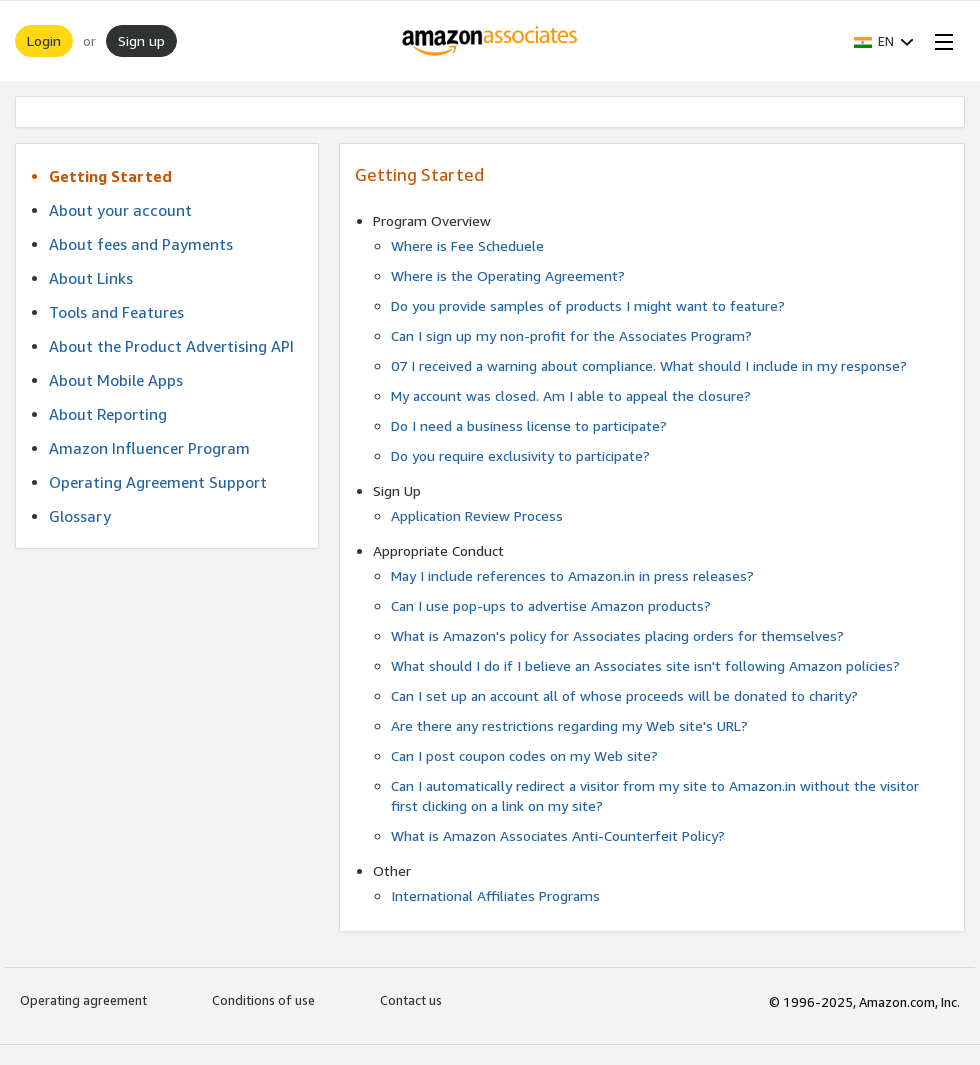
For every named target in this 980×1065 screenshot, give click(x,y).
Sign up (141, 40)
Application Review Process (477, 515)
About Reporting (108, 414)
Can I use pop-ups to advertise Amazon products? (551, 605)
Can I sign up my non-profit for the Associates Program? (571, 335)
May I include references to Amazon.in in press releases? (572, 575)
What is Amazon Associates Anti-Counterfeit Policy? (558, 835)
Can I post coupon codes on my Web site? (524, 755)
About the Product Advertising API (171, 346)
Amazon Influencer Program (149, 448)
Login (44, 40)
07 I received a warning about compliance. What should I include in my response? (649, 365)
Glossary (80, 516)
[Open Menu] (940, 41)
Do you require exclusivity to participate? (520, 455)
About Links (91, 278)
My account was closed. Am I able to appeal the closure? (571, 395)
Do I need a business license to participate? (529, 425)
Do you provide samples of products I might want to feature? (588, 305)
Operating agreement (83, 1000)
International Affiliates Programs (495, 895)
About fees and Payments (141, 244)
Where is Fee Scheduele (467, 245)
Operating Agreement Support (158, 482)
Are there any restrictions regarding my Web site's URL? (569, 725)
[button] (884, 41)
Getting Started (110, 176)
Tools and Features (116, 312)
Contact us (411, 1000)
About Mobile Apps (116, 380)
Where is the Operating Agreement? (508, 275)
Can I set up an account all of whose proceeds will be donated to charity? (624, 695)
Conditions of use (263, 1000)
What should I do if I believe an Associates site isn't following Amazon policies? (645, 665)
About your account (120, 210)
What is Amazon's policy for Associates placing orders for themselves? (617, 635)
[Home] (490, 41)
